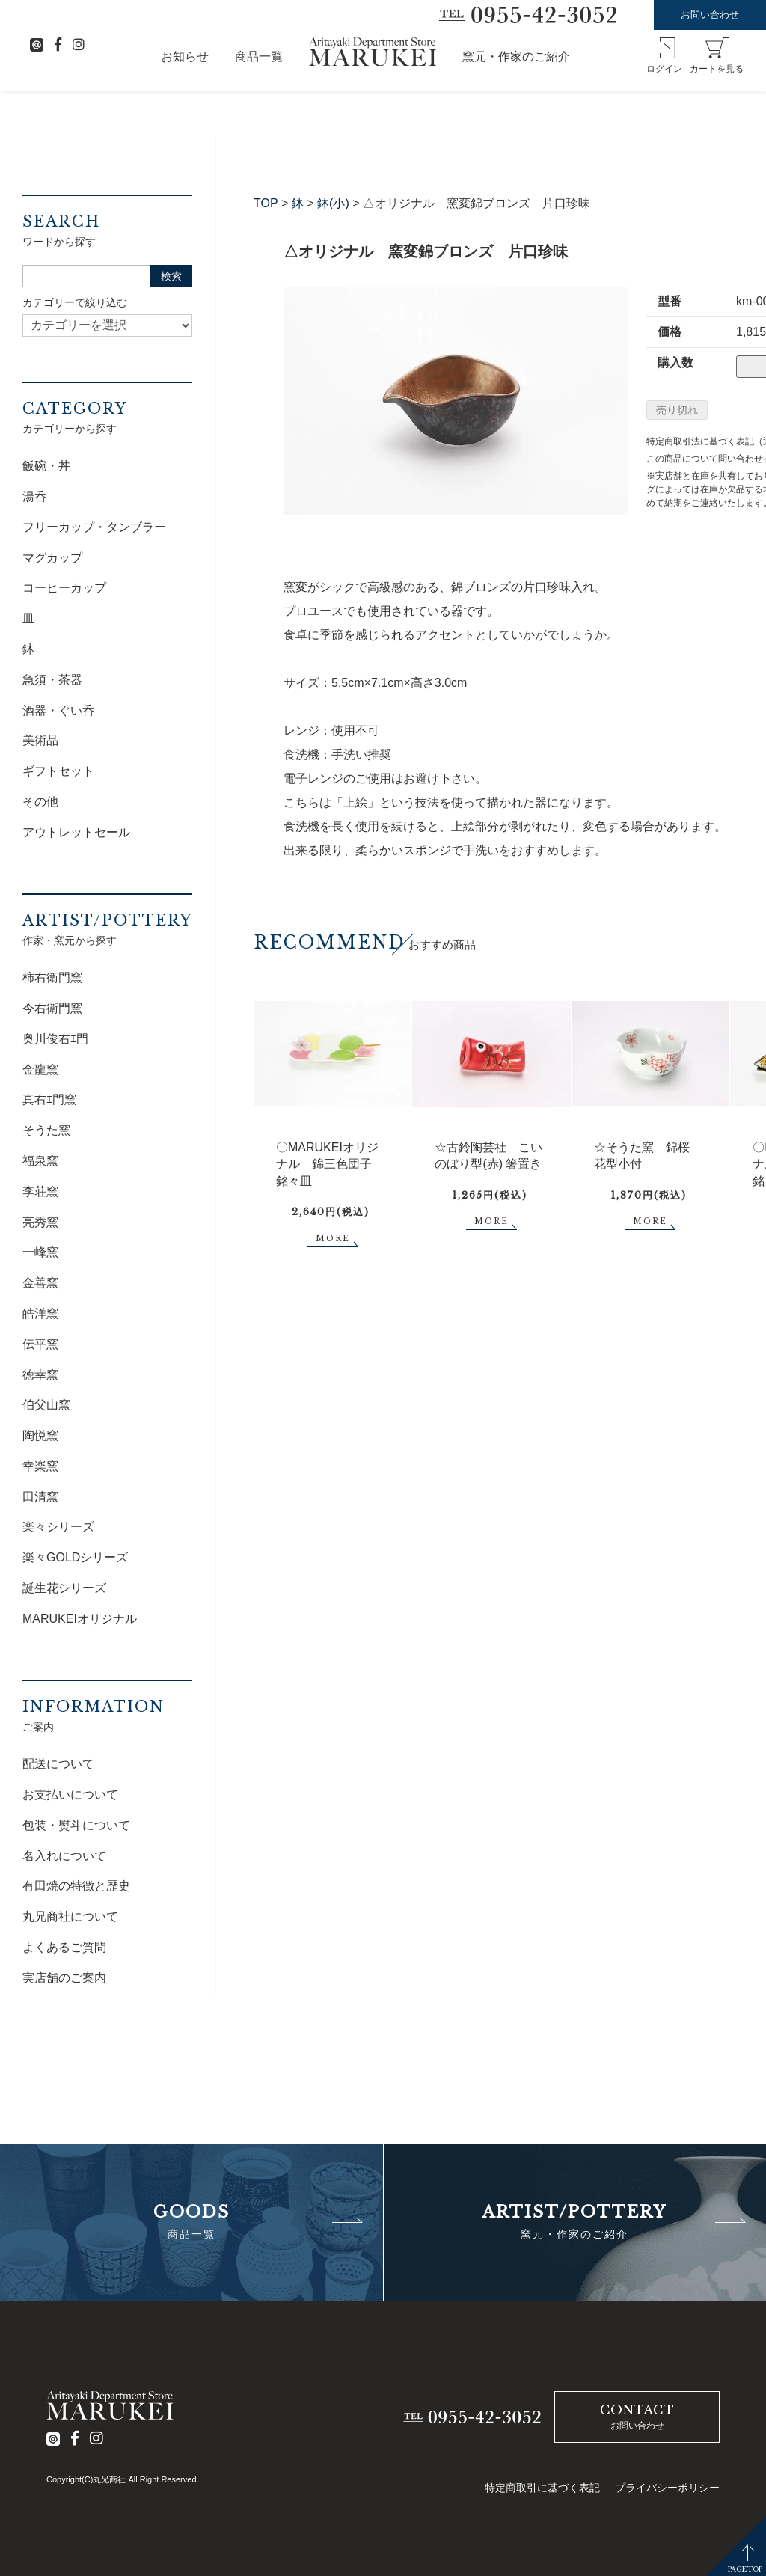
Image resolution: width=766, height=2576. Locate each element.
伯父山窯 (46, 1404)
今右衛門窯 (52, 1008)
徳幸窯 (40, 1374)
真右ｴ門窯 (49, 1099)
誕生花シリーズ (64, 1588)
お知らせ (185, 56)
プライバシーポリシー (667, 2488)
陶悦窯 (40, 1435)
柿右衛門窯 (52, 977)
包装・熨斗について (76, 1825)
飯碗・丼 (46, 465)
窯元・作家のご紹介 (516, 56)
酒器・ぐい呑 (58, 710)
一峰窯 (40, 1252)
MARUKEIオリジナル (79, 1618)
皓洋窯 (40, 1313)
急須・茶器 (52, 679)
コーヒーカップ (64, 587)
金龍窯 (40, 1069)
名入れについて (64, 1856)
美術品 (40, 740)
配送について (58, 1763)
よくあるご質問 (64, 1947)
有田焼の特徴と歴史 (76, 1885)
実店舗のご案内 (64, 1977)
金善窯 (40, 1282)
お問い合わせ (710, 14)
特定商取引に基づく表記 (542, 2488)
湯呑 (34, 496)
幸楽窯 (40, 1466)
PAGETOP (745, 2569)
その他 (40, 801)
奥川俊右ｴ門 (55, 1038)
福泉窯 (40, 1160)
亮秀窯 (40, 1222)
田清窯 (40, 1496)
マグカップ (52, 557)
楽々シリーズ (58, 1526)
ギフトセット (58, 771)
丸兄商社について (70, 1916)
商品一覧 (259, 56)
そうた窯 (46, 1130)
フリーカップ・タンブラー (94, 527)
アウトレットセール (76, 832)
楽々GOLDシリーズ (75, 1557)
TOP (266, 203)
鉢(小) (333, 203)
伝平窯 (40, 1344)
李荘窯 (40, 1191)
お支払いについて (70, 1794)
